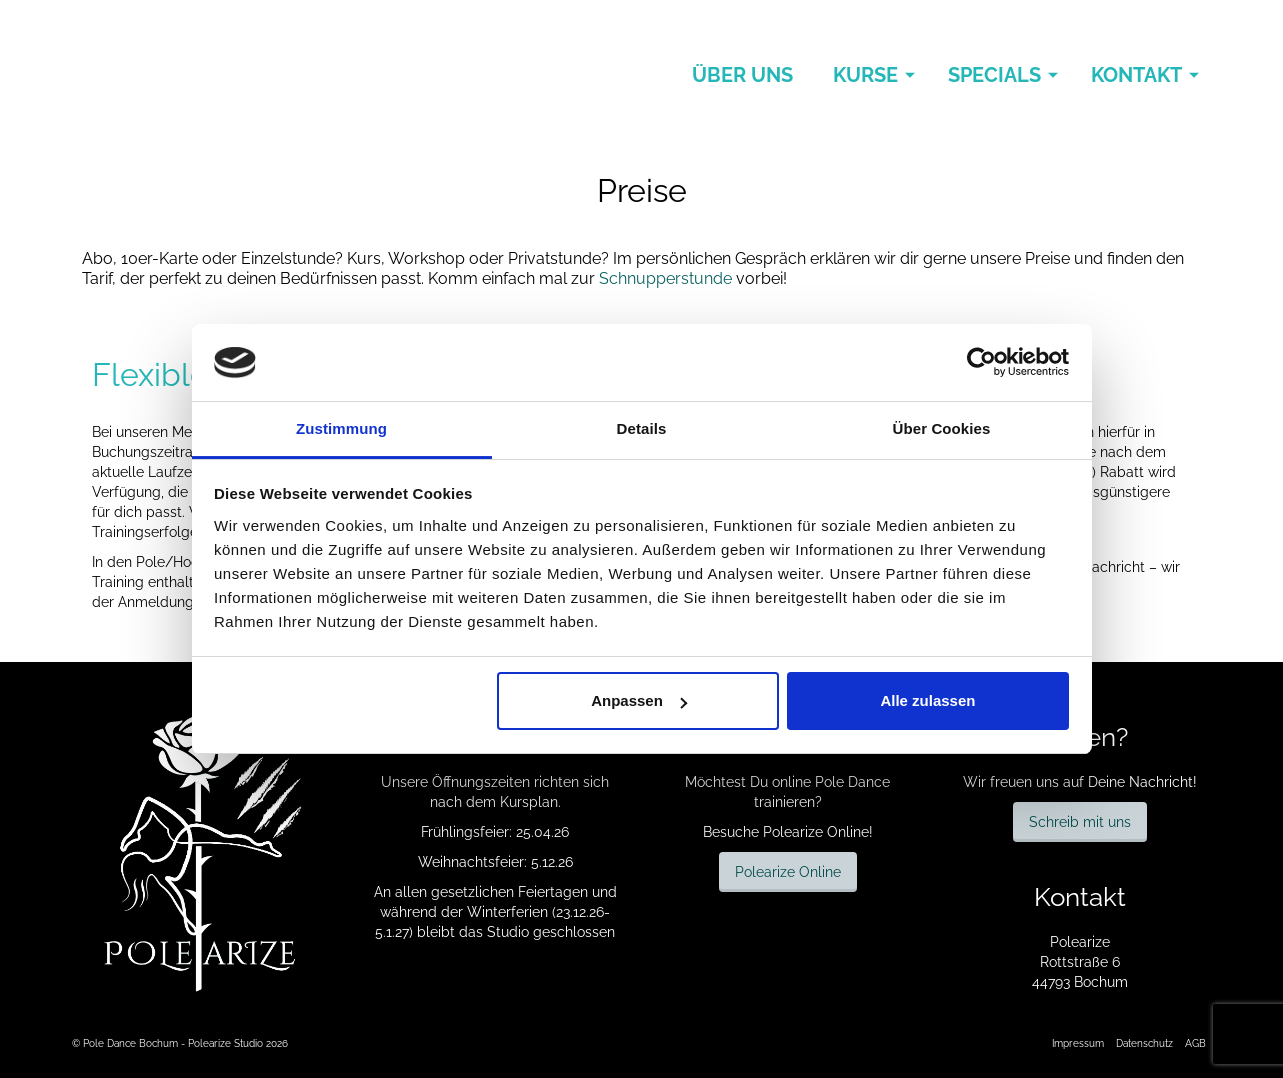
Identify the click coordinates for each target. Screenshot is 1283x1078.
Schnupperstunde (665, 278)
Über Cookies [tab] (942, 428)
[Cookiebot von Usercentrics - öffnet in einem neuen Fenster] (981, 362)
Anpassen (639, 700)
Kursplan (529, 802)
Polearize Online (788, 872)
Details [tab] (642, 428)
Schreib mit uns (1080, 822)
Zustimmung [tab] (341, 428)
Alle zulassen (927, 700)
